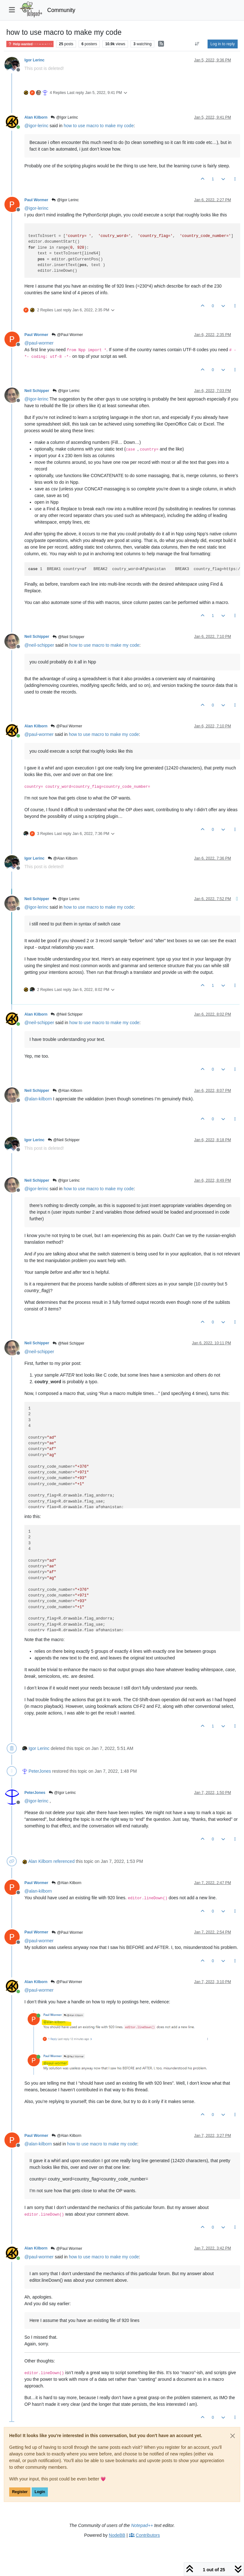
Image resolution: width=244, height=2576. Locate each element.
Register (20, 2492)
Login (40, 2492)
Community (61, 10)
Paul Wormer (36, 200)
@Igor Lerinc (64, 117)
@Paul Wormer (67, 335)
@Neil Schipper (68, 637)
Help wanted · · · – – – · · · (30, 44)
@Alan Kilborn (62, 858)
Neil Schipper (36, 391)
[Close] (232, 2435)
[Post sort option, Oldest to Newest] (197, 44)
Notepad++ (142, 2525)
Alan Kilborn (36, 117)
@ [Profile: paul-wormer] (39, 342)
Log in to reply (222, 44)
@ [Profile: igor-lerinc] (36, 125)
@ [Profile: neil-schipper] (39, 645)
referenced (64, 1861)
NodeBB (117, 2535)
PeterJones (40, 1771)
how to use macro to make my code (99, 125)
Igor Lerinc (34, 60)
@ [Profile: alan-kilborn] (38, 1098)
